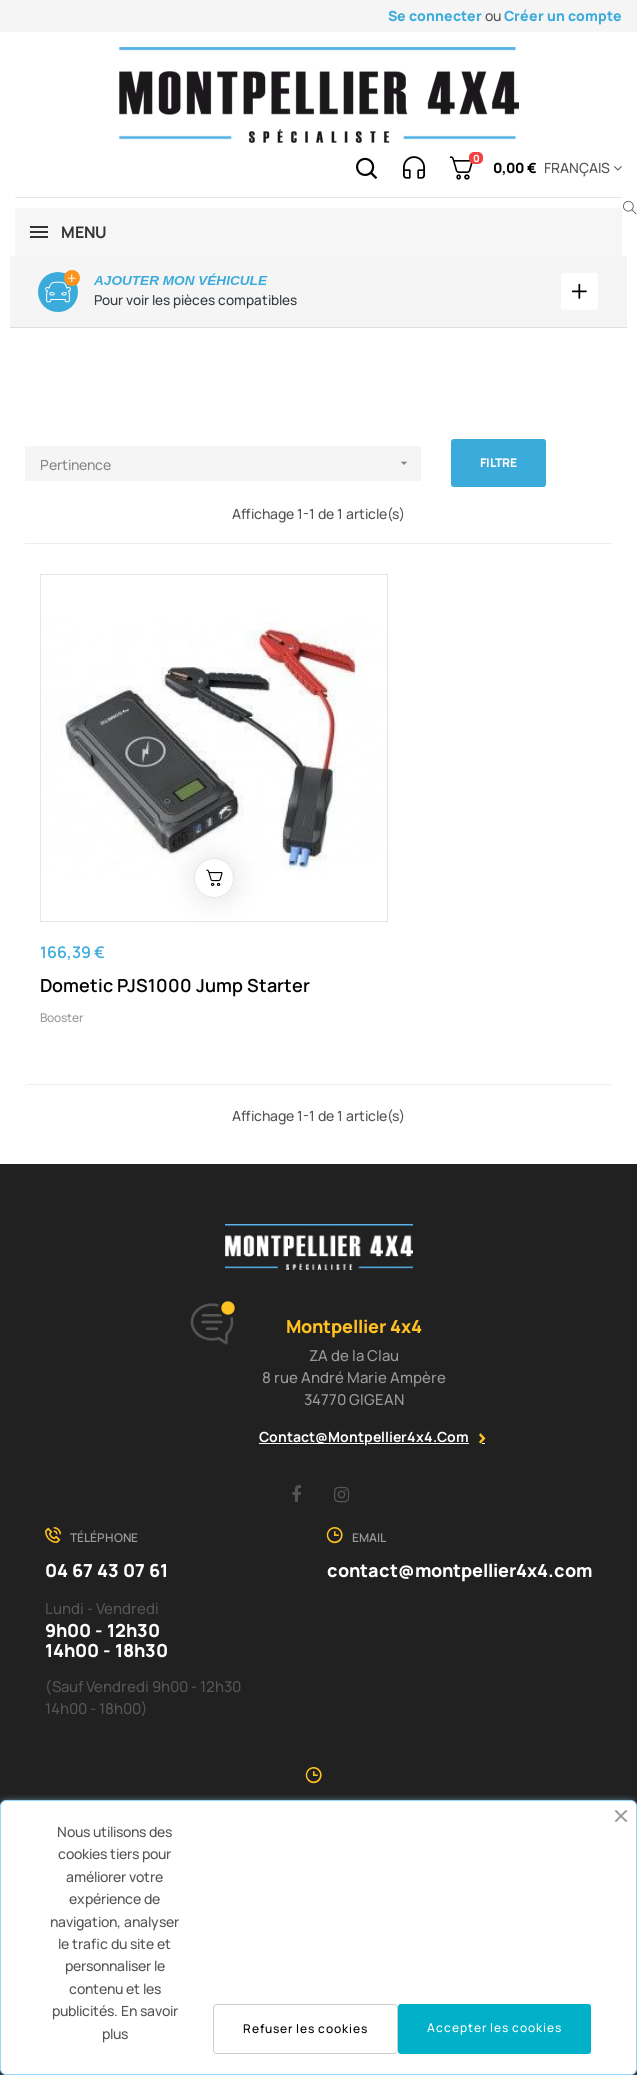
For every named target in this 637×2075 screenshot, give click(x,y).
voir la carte (319, 1750)
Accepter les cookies (494, 2027)
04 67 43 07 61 (106, 1510)
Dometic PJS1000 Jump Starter (141, 914)
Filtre (498, 463)
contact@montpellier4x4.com (364, 1376)
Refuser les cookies (305, 2028)
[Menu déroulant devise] (579, 168)
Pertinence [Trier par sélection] (230, 464)
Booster (61, 958)
